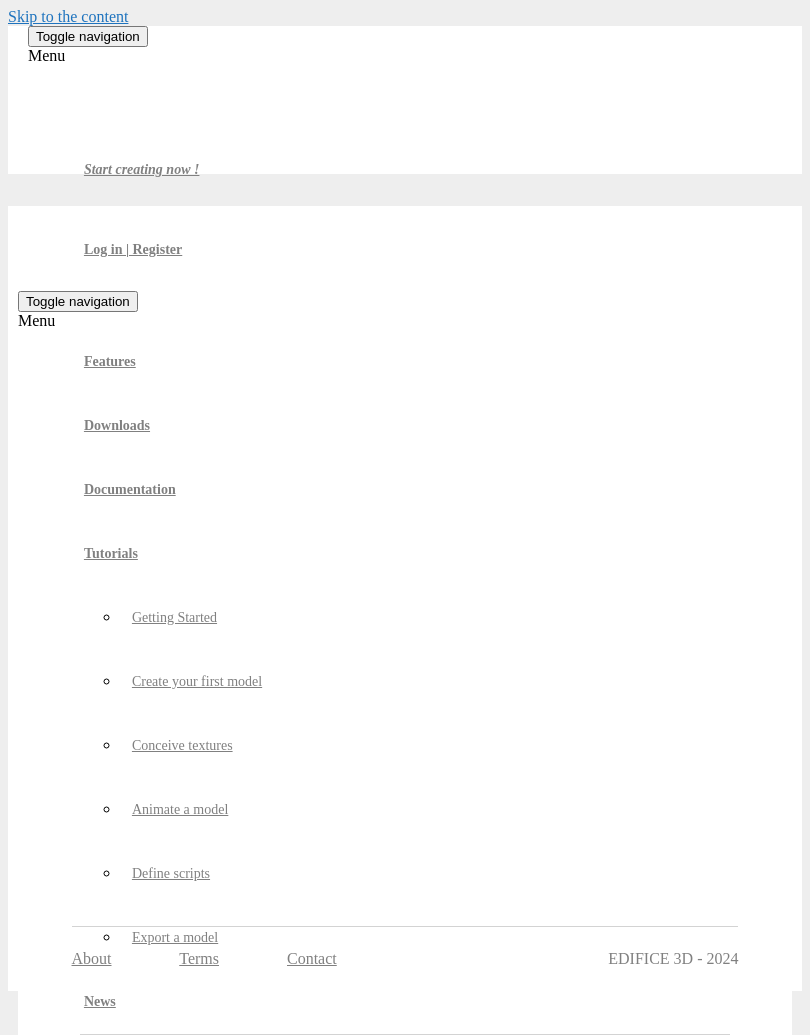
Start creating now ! (142, 169)
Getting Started (174, 617)
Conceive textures (182, 745)
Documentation (130, 489)
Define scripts (171, 873)
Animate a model (180, 809)
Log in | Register (133, 249)
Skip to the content (68, 16)
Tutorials (111, 553)
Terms (199, 958)
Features (110, 361)
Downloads (117, 425)
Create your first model (197, 681)
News (100, 1001)
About (92, 958)
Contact (312, 958)
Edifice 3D (115, 104)
